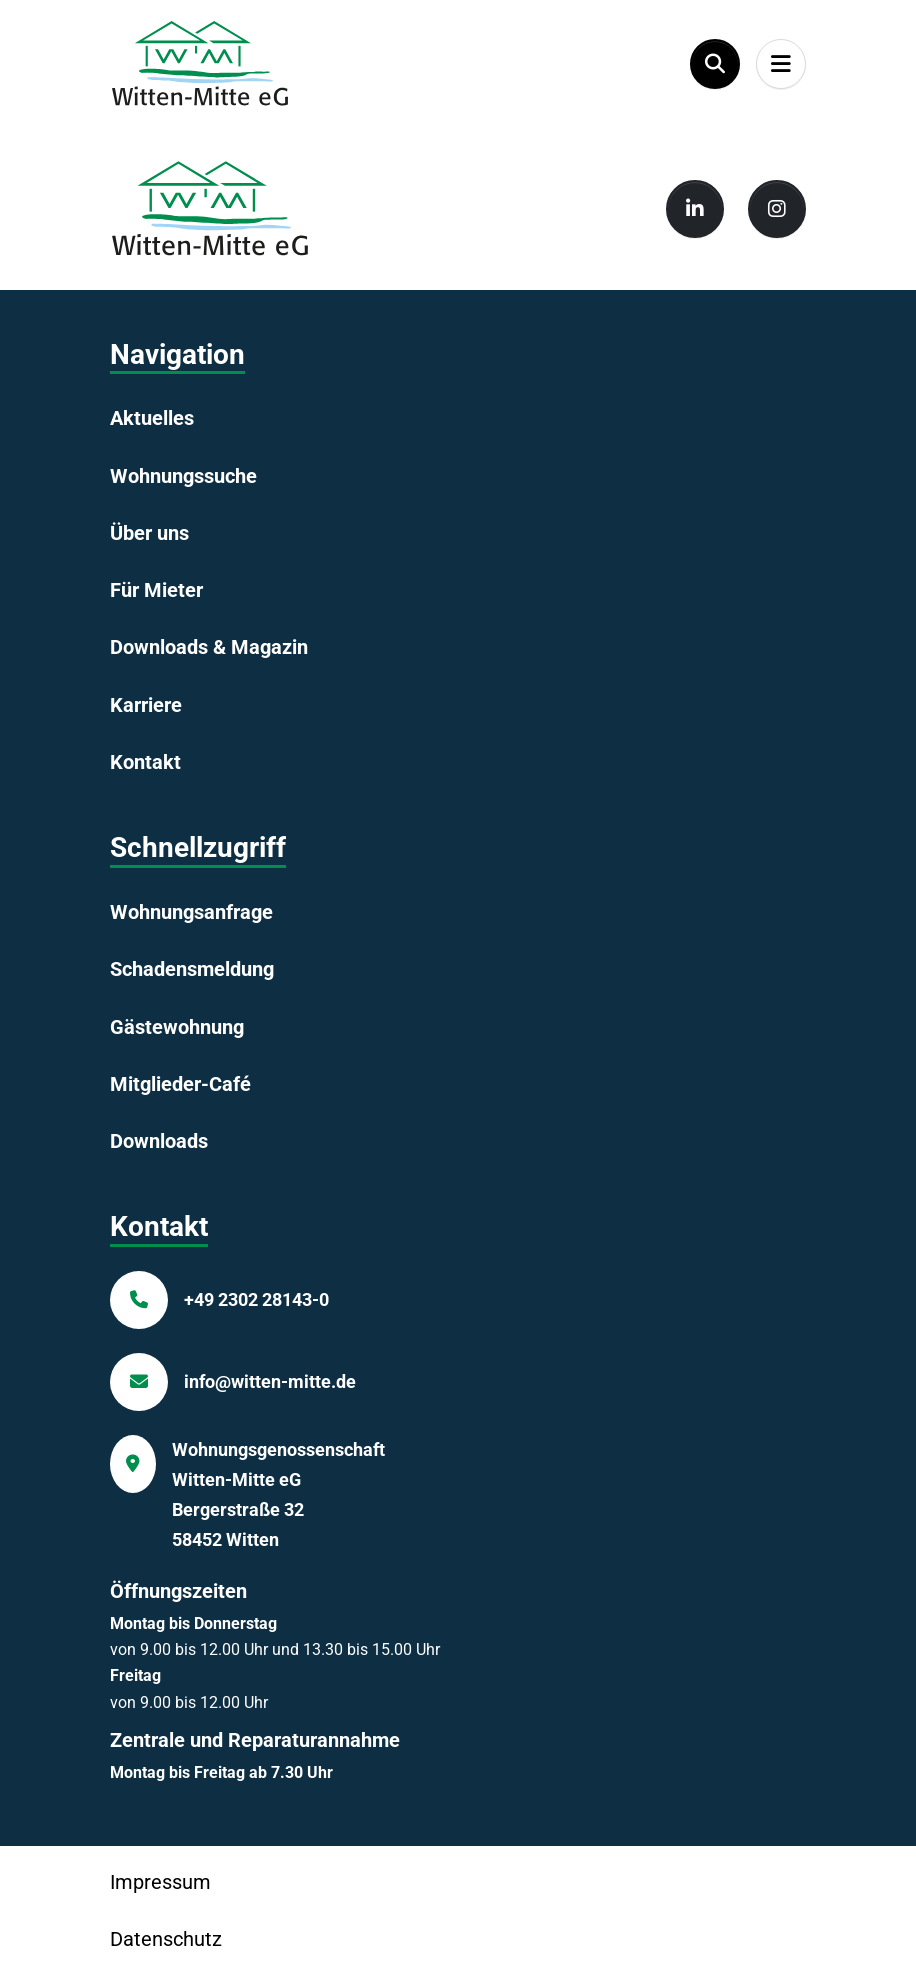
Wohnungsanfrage (191, 912)
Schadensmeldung (192, 969)
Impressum (160, 1882)
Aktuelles (152, 418)
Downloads (159, 1141)
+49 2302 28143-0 (256, 1299)
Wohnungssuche (183, 476)
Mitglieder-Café (180, 1084)
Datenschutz (166, 1939)
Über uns (149, 533)
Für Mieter (156, 590)
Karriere (146, 705)
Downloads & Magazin (209, 647)
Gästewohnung (177, 1027)
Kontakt (145, 762)
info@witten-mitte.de (270, 1381)
